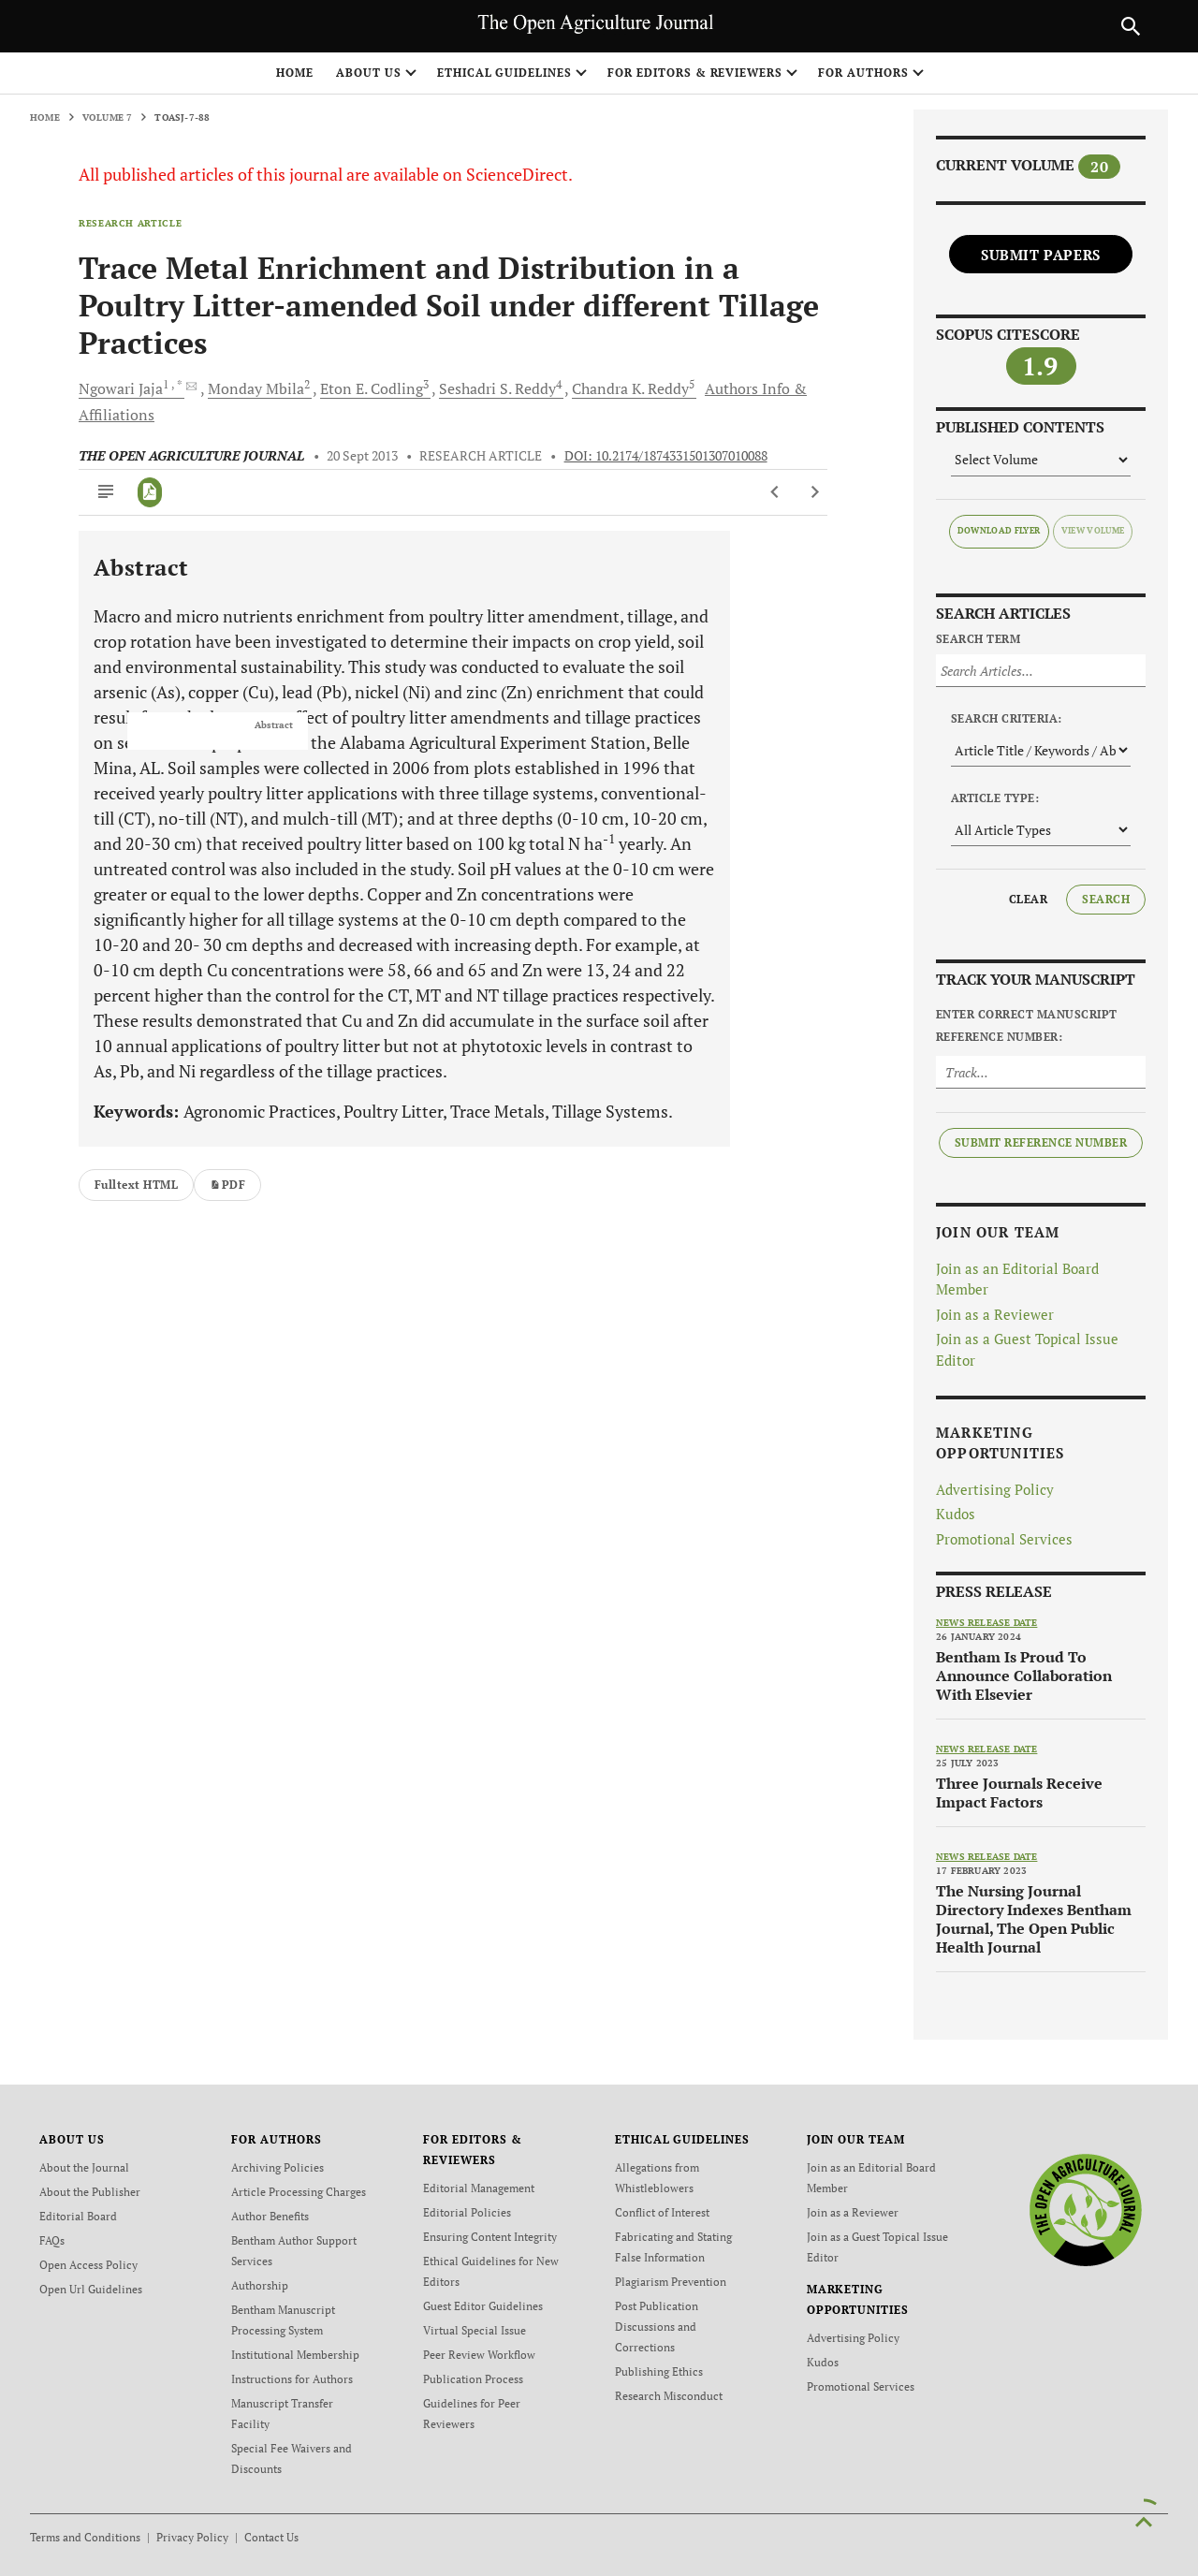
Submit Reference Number (1041, 1142)
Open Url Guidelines (90, 2289)
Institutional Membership (295, 2355)
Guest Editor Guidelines (483, 2306)
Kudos (955, 1513)
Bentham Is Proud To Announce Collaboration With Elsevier (1024, 1676)
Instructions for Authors (292, 2379)
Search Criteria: (1006, 718)
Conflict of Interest (662, 2212)
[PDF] (150, 492)
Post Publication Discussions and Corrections (656, 2326)
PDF (227, 1185)
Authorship (259, 2285)
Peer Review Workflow (479, 2355)
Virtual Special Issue (474, 2330)
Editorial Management (478, 2188)
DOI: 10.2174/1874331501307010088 (665, 455)
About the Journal (84, 2167)
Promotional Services (1004, 1539)
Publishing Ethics (659, 2371)
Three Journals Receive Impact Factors (1019, 1792)
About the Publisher (89, 2192)
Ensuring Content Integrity (490, 2237)
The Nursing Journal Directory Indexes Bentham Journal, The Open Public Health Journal (1034, 1919)
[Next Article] (814, 492)
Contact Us (271, 2537)
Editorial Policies (467, 2212)
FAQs (52, 2240)
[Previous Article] (775, 492)
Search (1106, 899)
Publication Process (473, 2379)
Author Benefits (270, 2216)
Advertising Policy (995, 1489)
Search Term (978, 639)
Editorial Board (78, 2216)
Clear (1028, 899)
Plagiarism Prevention (670, 2282)
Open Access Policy (88, 2265)
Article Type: (995, 798)
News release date (986, 1623)
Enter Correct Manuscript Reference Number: (1027, 1025)
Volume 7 (107, 117)
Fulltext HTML (136, 1185)
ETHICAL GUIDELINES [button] (504, 73)
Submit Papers (1041, 254)
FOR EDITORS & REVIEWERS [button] (694, 73)
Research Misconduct (669, 2396)
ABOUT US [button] (369, 73)
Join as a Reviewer (995, 1314)
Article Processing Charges (298, 2192)
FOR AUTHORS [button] (863, 73)
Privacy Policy (192, 2537)
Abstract (274, 725)
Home (295, 73)
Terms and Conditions (85, 2537)
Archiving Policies (277, 2167)
